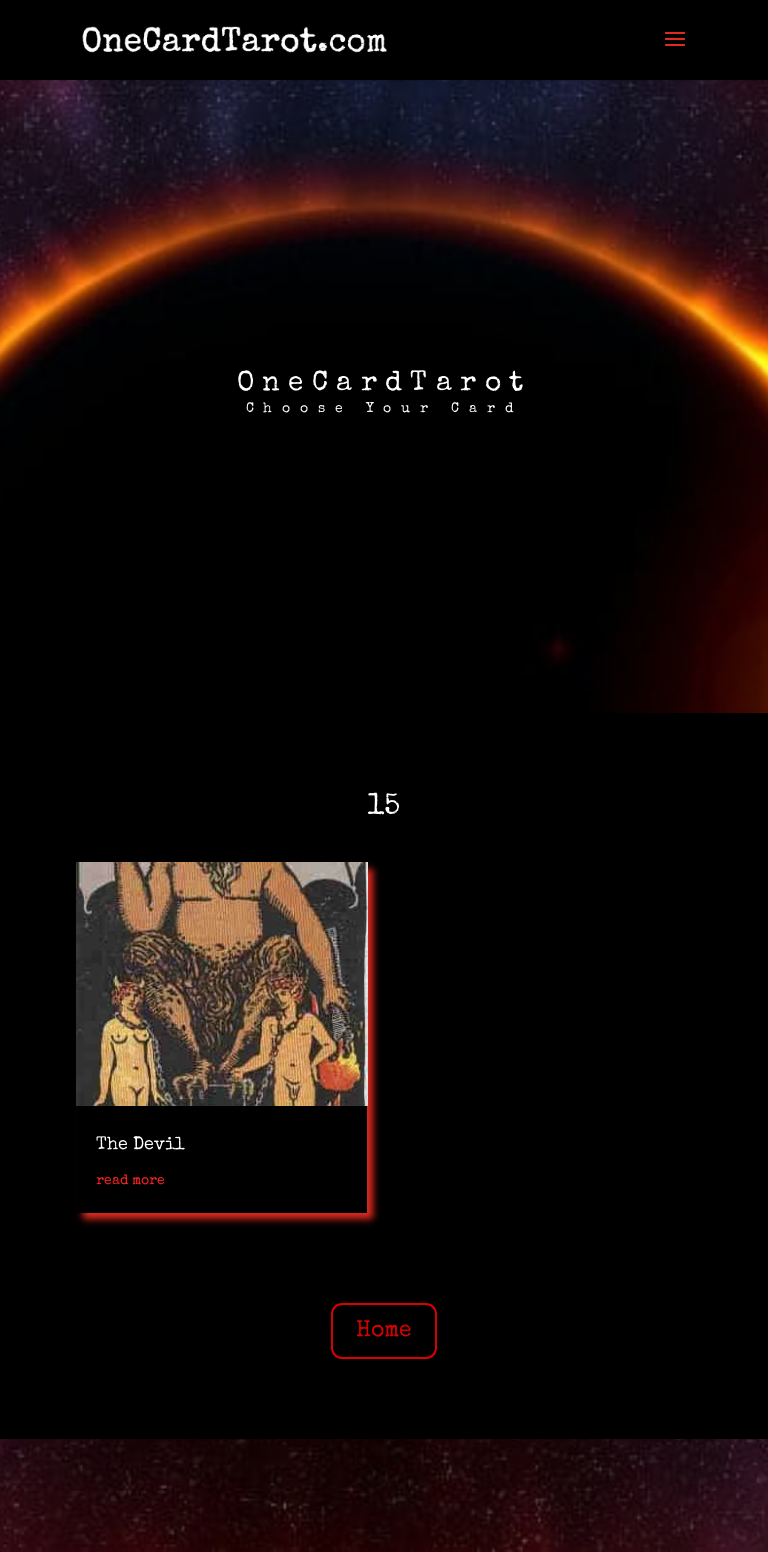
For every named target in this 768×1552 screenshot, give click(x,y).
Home (384, 1331)
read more (130, 1181)
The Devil (140, 1145)
